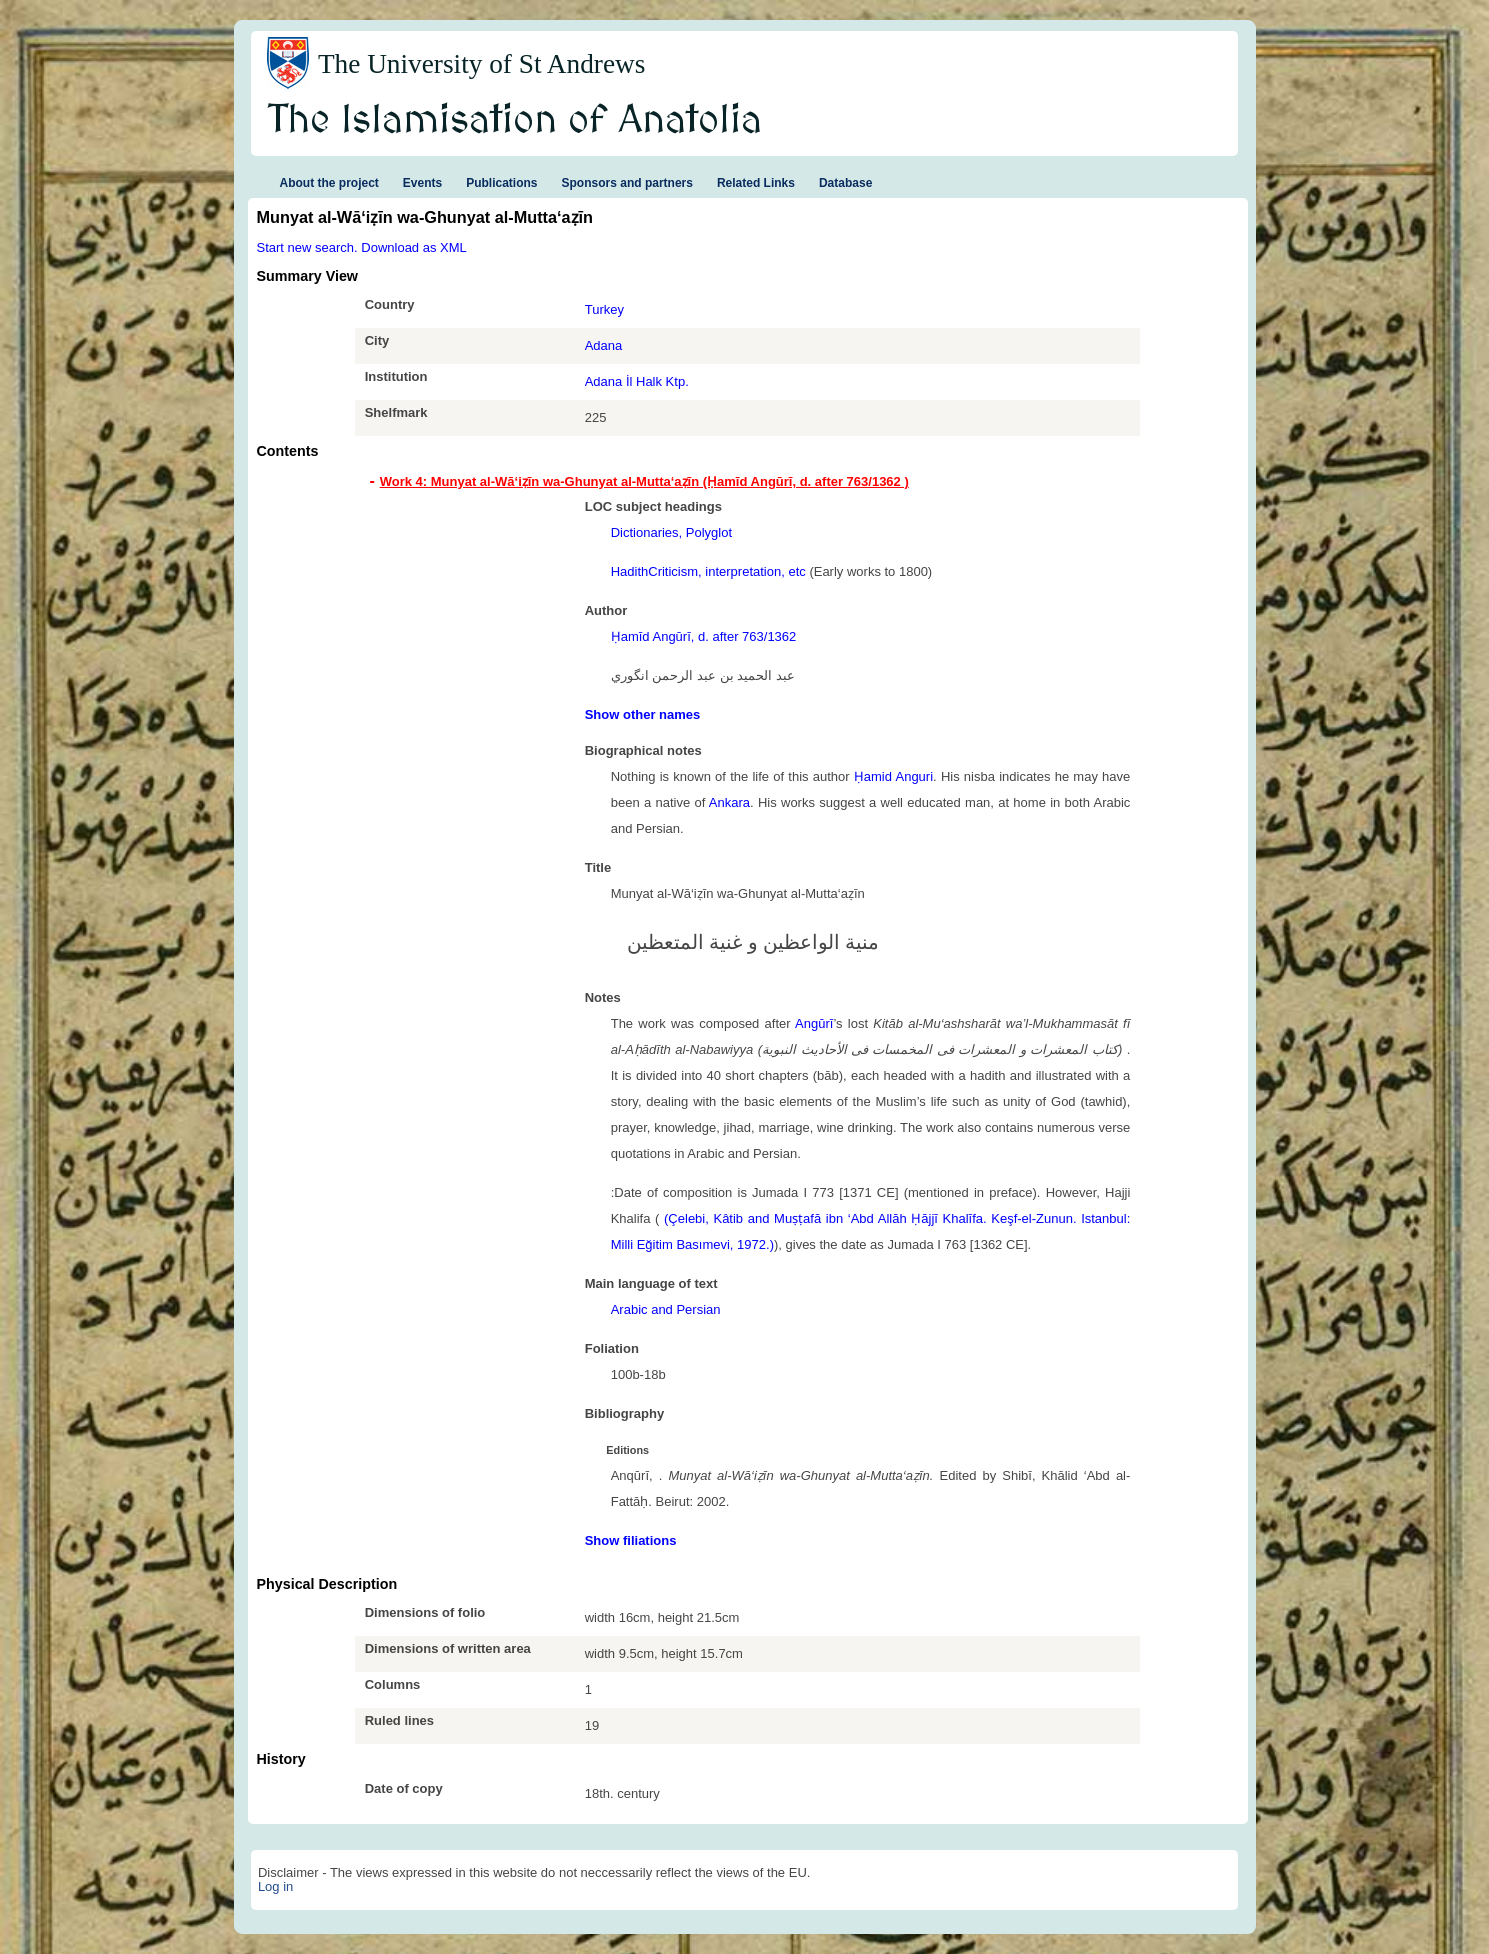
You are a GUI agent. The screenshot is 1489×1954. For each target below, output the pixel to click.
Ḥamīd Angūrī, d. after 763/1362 (704, 636)
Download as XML (414, 247)
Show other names (643, 714)
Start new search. (307, 247)
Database (845, 183)
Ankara (729, 802)
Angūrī (814, 1023)
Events (422, 183)
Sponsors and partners (627, 183)
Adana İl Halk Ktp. (637, 381)
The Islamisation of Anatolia (515, 121)
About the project (329, 183)
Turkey (604, 309)
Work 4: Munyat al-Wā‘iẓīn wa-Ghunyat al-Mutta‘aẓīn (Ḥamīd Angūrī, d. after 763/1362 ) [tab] (644, 481)
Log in (275, 1886)
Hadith (630, 571)
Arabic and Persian (666, 1309)
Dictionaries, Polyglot (671, 532)
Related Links (756, 183)
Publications (501, 183)
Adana (604, 345)
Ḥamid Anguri (893, 776)
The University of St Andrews (482, 64)
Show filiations (631, 1540)
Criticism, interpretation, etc (727, 571)
